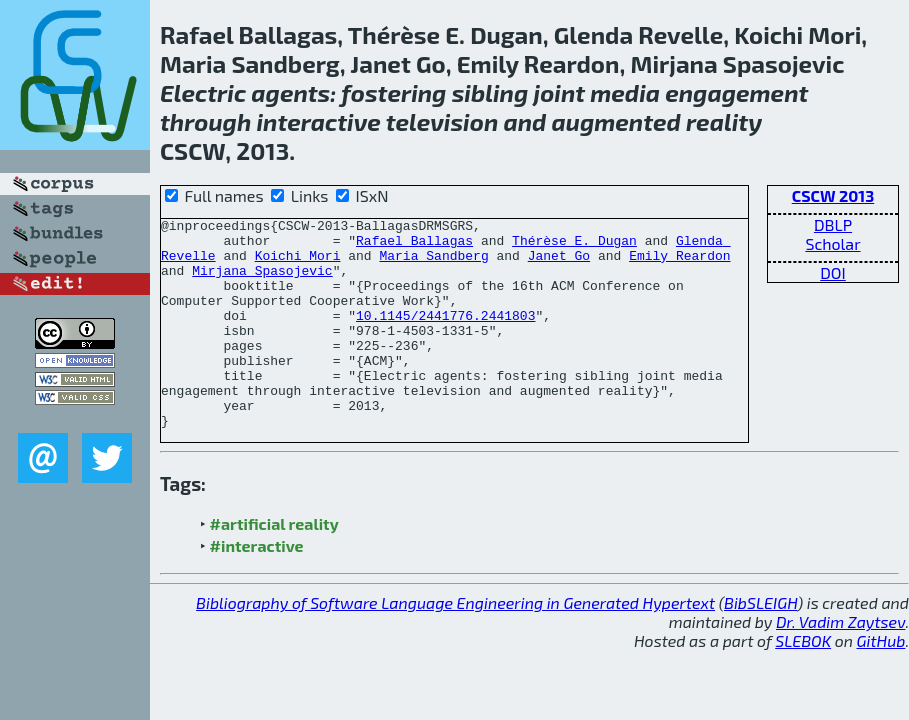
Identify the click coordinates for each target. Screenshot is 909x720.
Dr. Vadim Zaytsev (840, 663)
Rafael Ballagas (414, 246)
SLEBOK (803, 682)
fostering (393, 92)
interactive (318, 121)
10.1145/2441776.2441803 (445, 336)
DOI (833, 272)
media (625, 92)
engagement (736, 92)
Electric (203, 92)
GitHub (881, 682)
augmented (616, 121)
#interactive (257, 587)
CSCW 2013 (833, 195)
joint (560, 92)
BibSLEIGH (760, 644)
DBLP (833, 224)
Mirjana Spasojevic (262, 282)
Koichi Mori (298, 264)
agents (290, 92)
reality (724, 121)
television (442, 121)
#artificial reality (274, 565)
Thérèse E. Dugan (574, 246)
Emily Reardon (679, 264)
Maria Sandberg (433, 264)
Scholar (832, 243)
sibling (490, 92)
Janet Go (559, 264)
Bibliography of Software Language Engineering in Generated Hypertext (455, 644)
